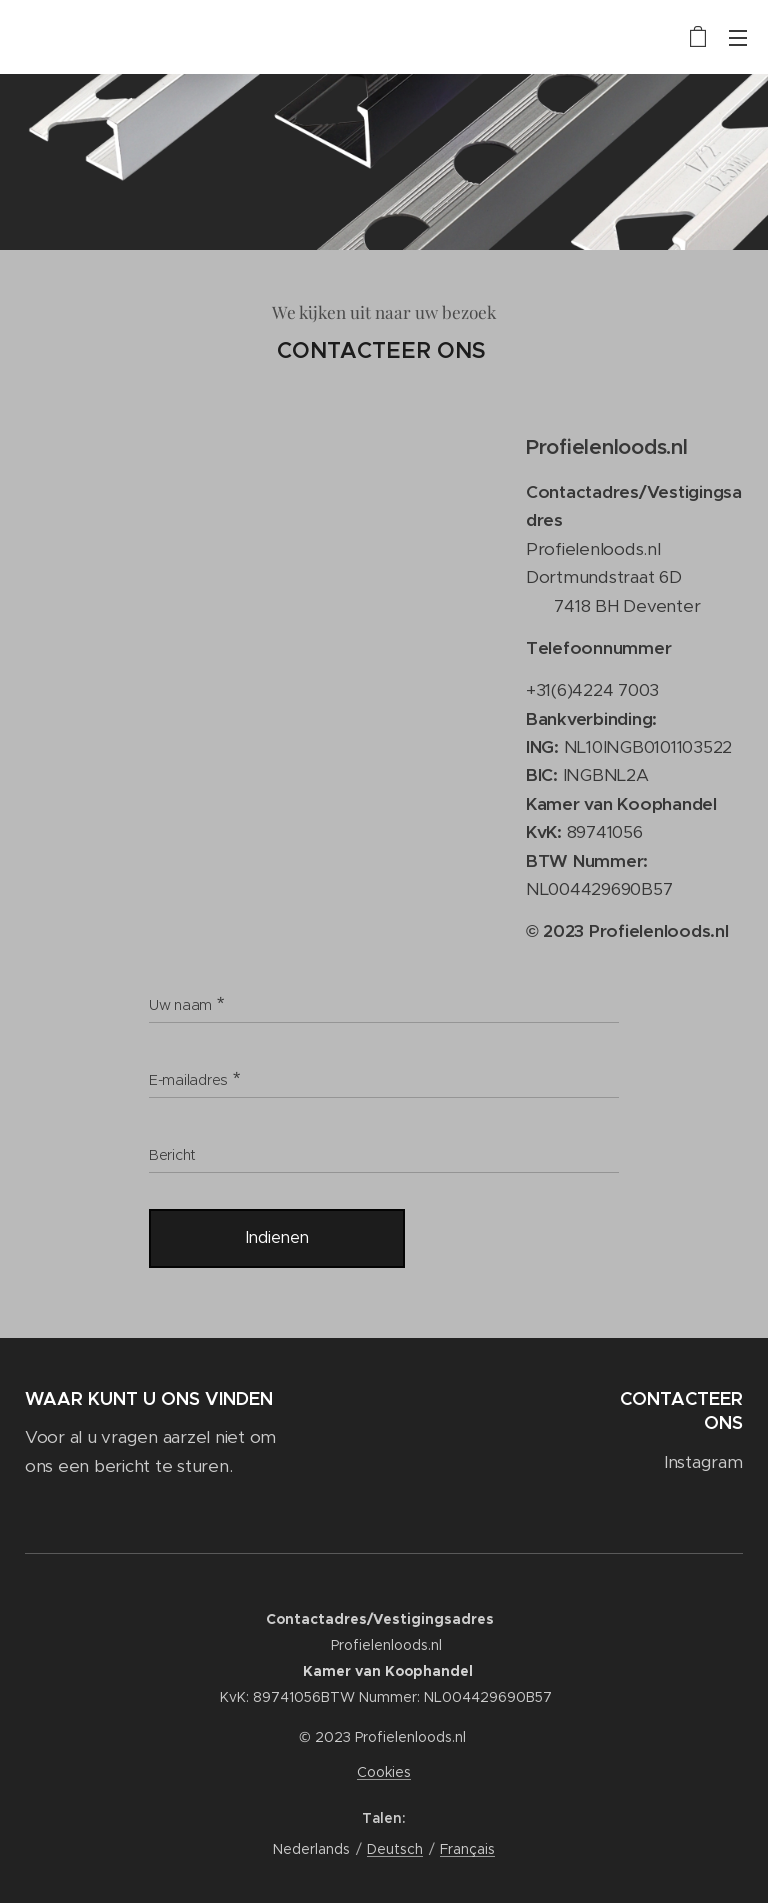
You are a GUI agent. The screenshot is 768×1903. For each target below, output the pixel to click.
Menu (738, 38)
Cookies (384, 1772)
